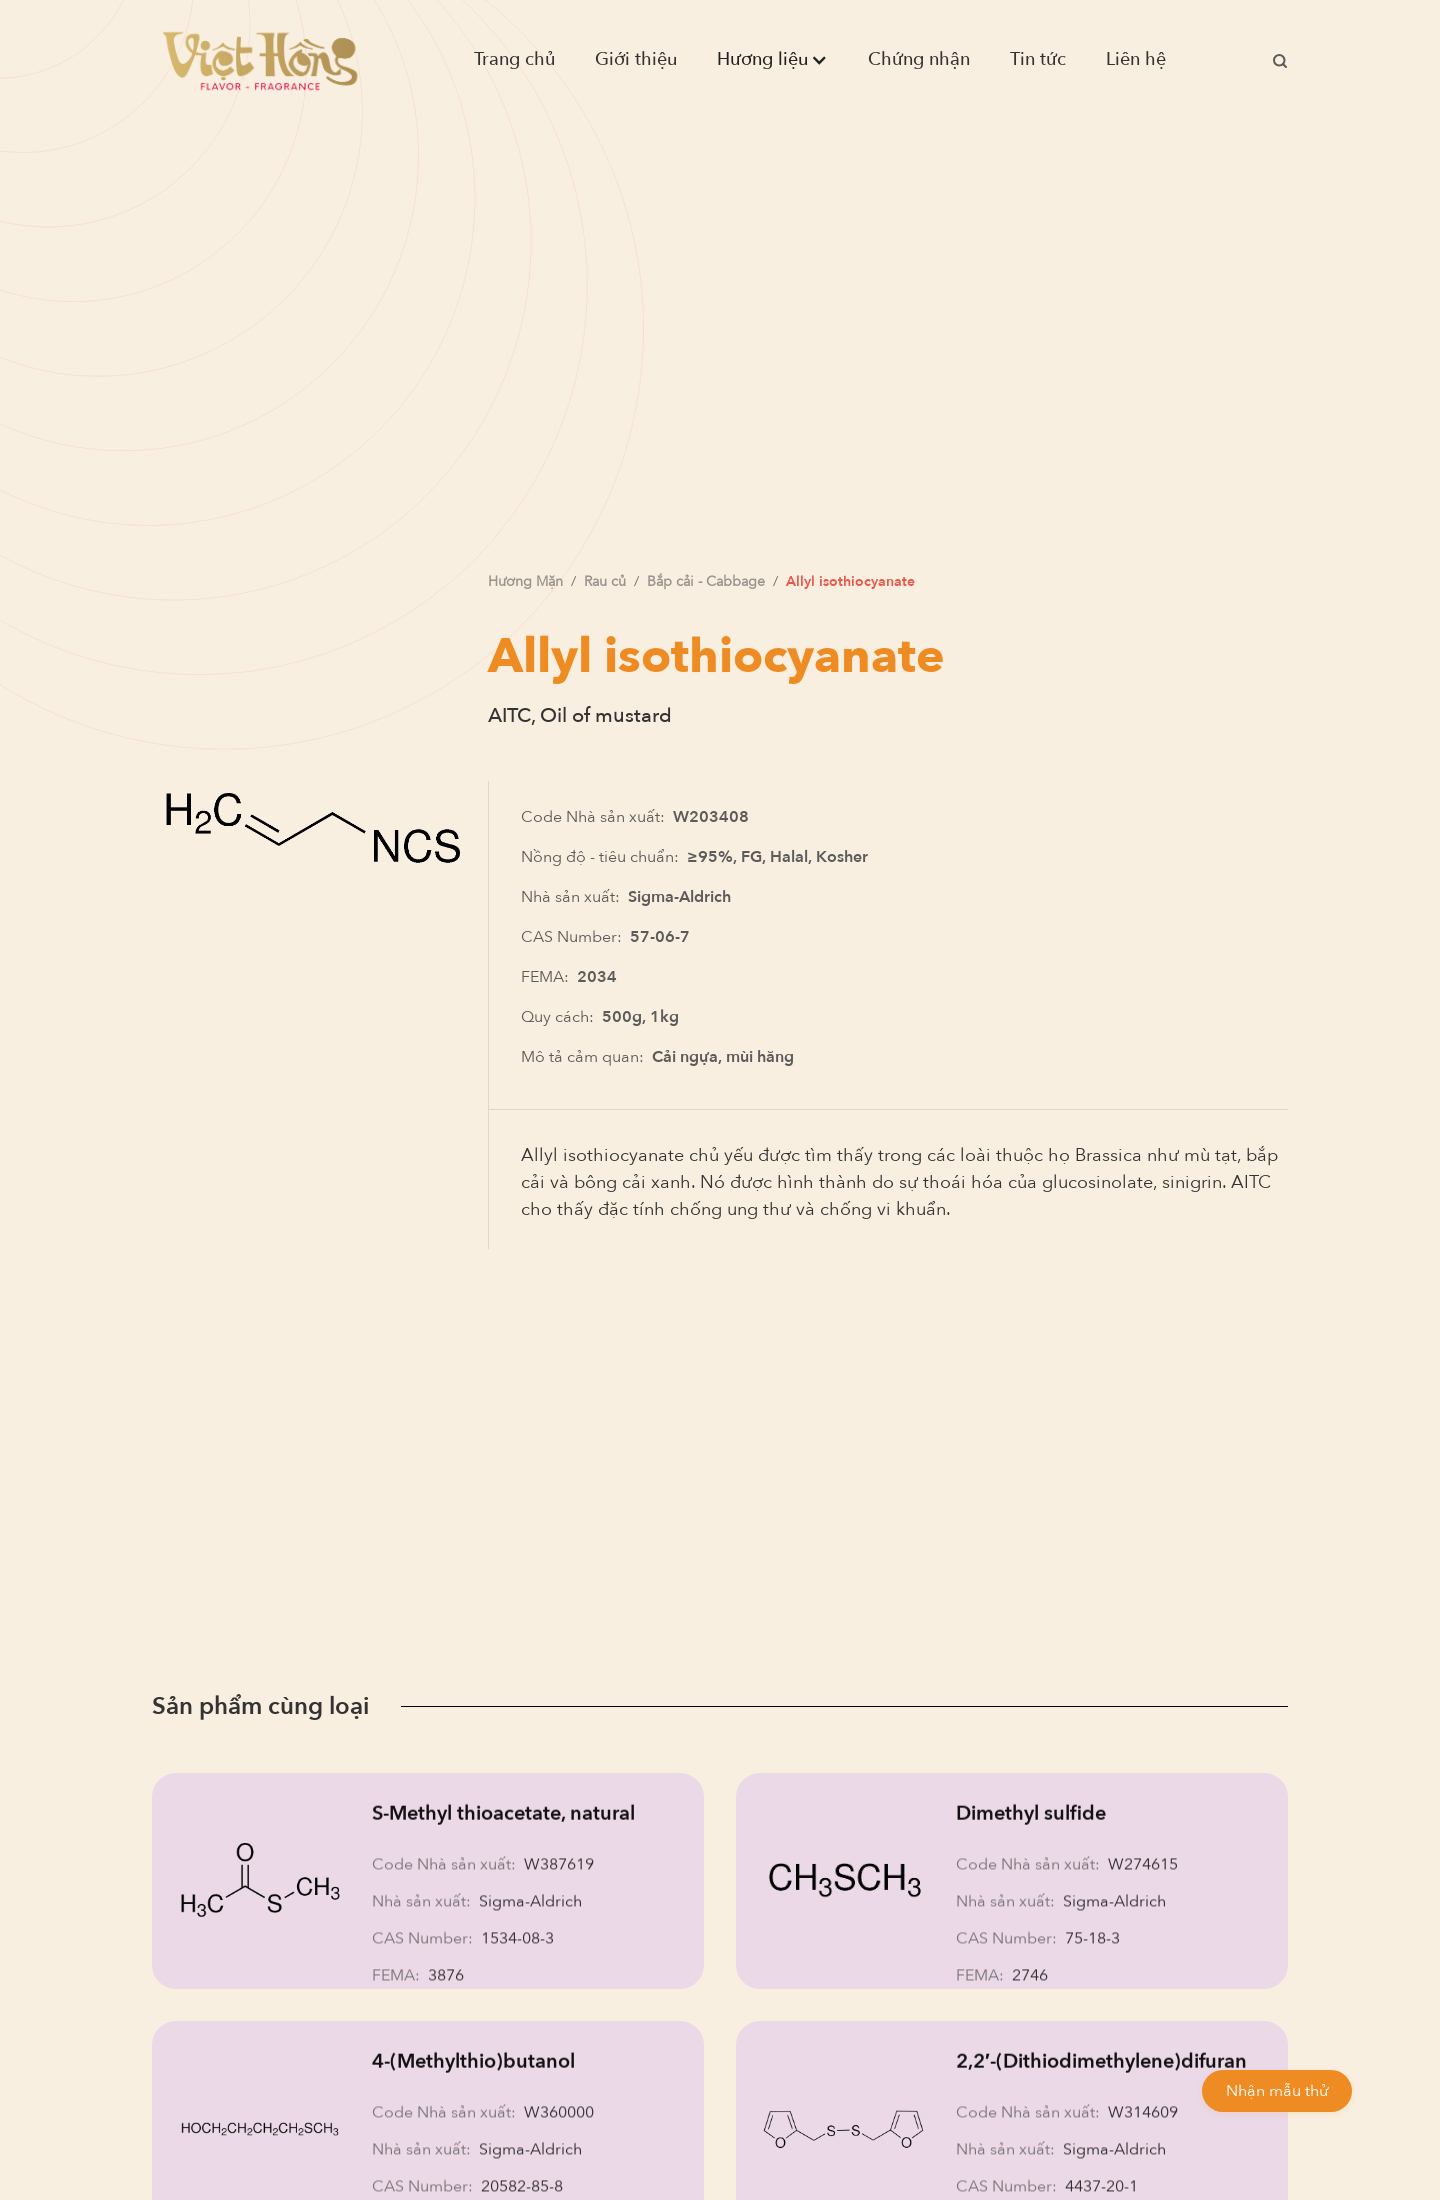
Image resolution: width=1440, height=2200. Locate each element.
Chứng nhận (919, 59)
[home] (260, 60)
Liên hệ (1136, 59)
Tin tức (1038, 59)
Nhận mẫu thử (1277, 2091)
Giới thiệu (636, 59)
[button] (772, 60)
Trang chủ (514, 59)
